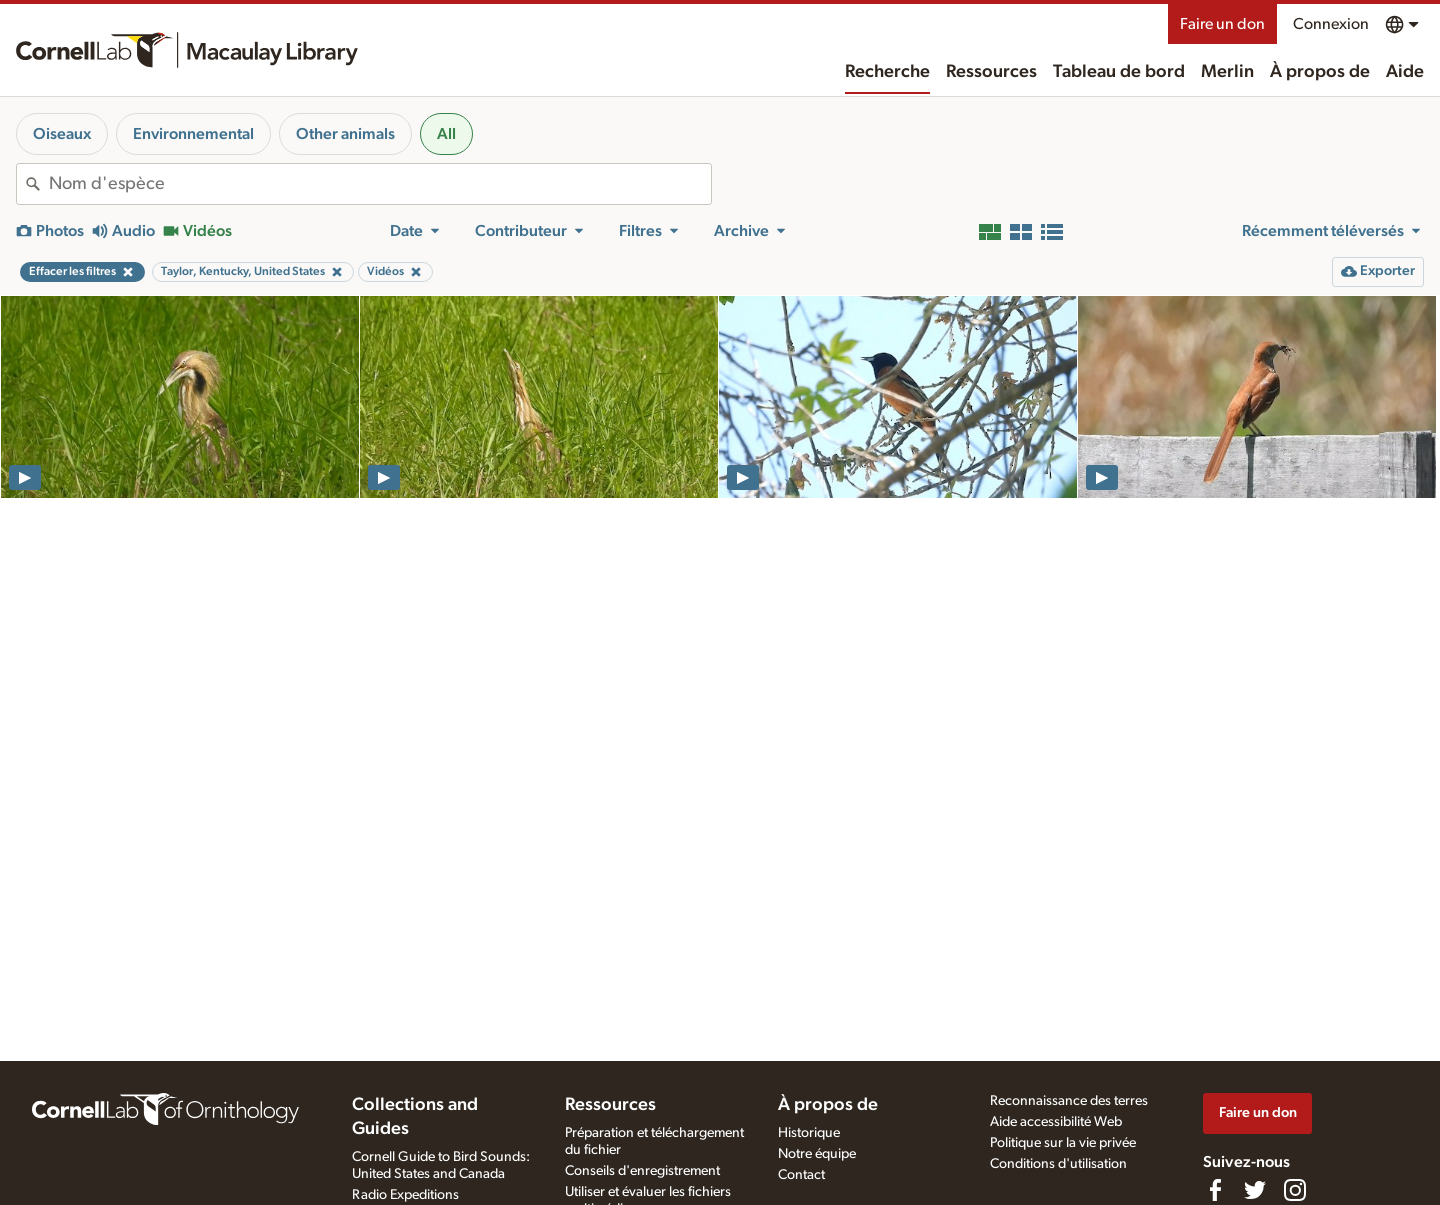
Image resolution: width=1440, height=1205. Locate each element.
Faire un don (1222, 24)
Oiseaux (62, 134)
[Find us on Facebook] (1215, 1190)
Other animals (345, 134)
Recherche (887, 72)
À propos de (1320, 72)
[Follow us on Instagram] (1295, 1190)
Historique (809, 1133)
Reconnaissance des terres (1069, 1101)
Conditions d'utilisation (1058, 1164)
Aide (1405, 72)
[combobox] (380, 184)
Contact (801, 1175)
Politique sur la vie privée (1063, 1143)
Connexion (1331, 24)
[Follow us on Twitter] (1255, 1190)
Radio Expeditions (405, 1195)
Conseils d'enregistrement (642, 1171)
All (446, 134)
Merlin (1227, 72)
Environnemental (193, 134)
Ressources (991, 72)
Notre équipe (817, 1154)
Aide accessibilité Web (1056, 1122)
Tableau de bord (1119, 72)
